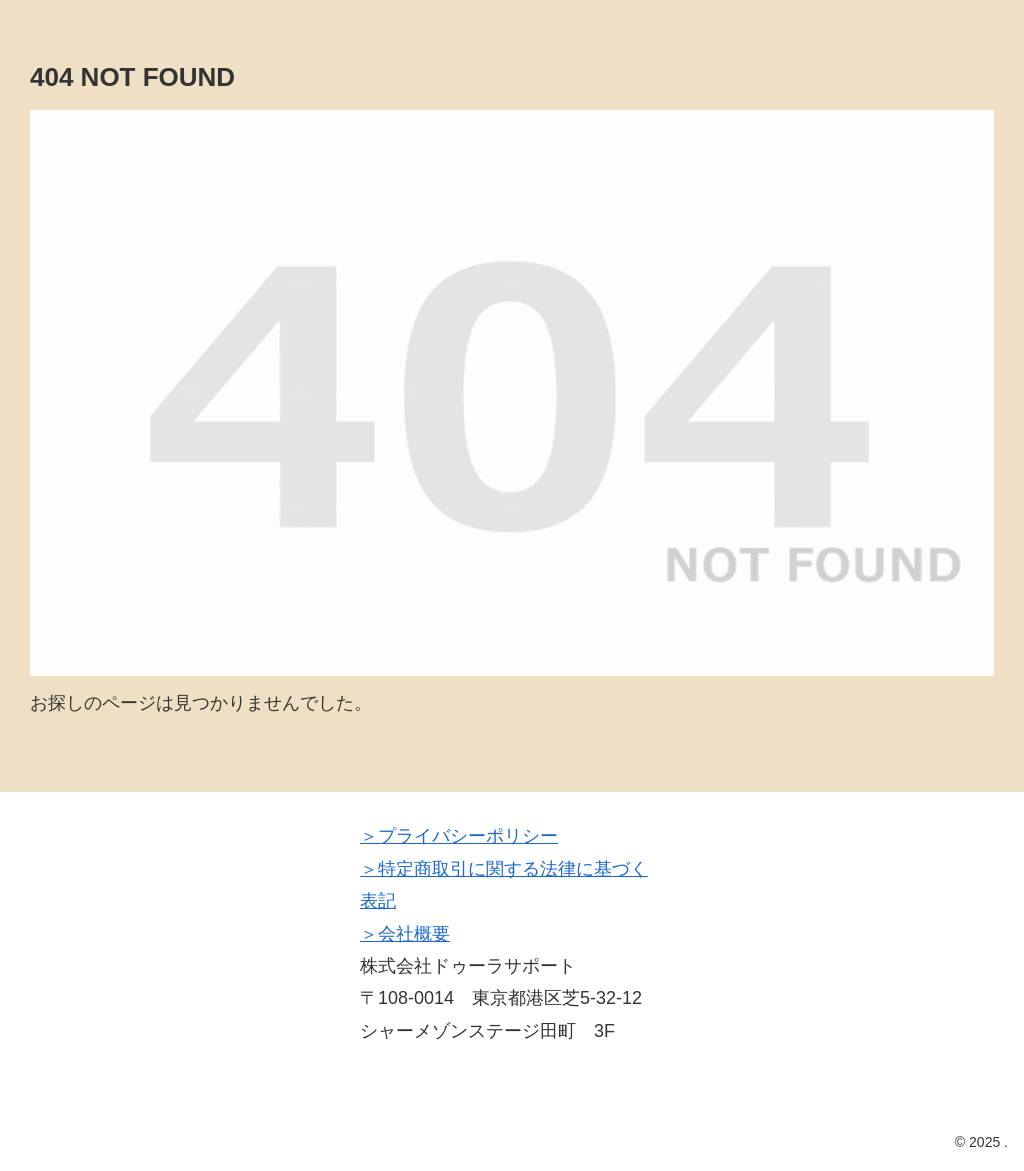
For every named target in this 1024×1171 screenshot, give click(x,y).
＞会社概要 (405, 934)
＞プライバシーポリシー (459, 836)
